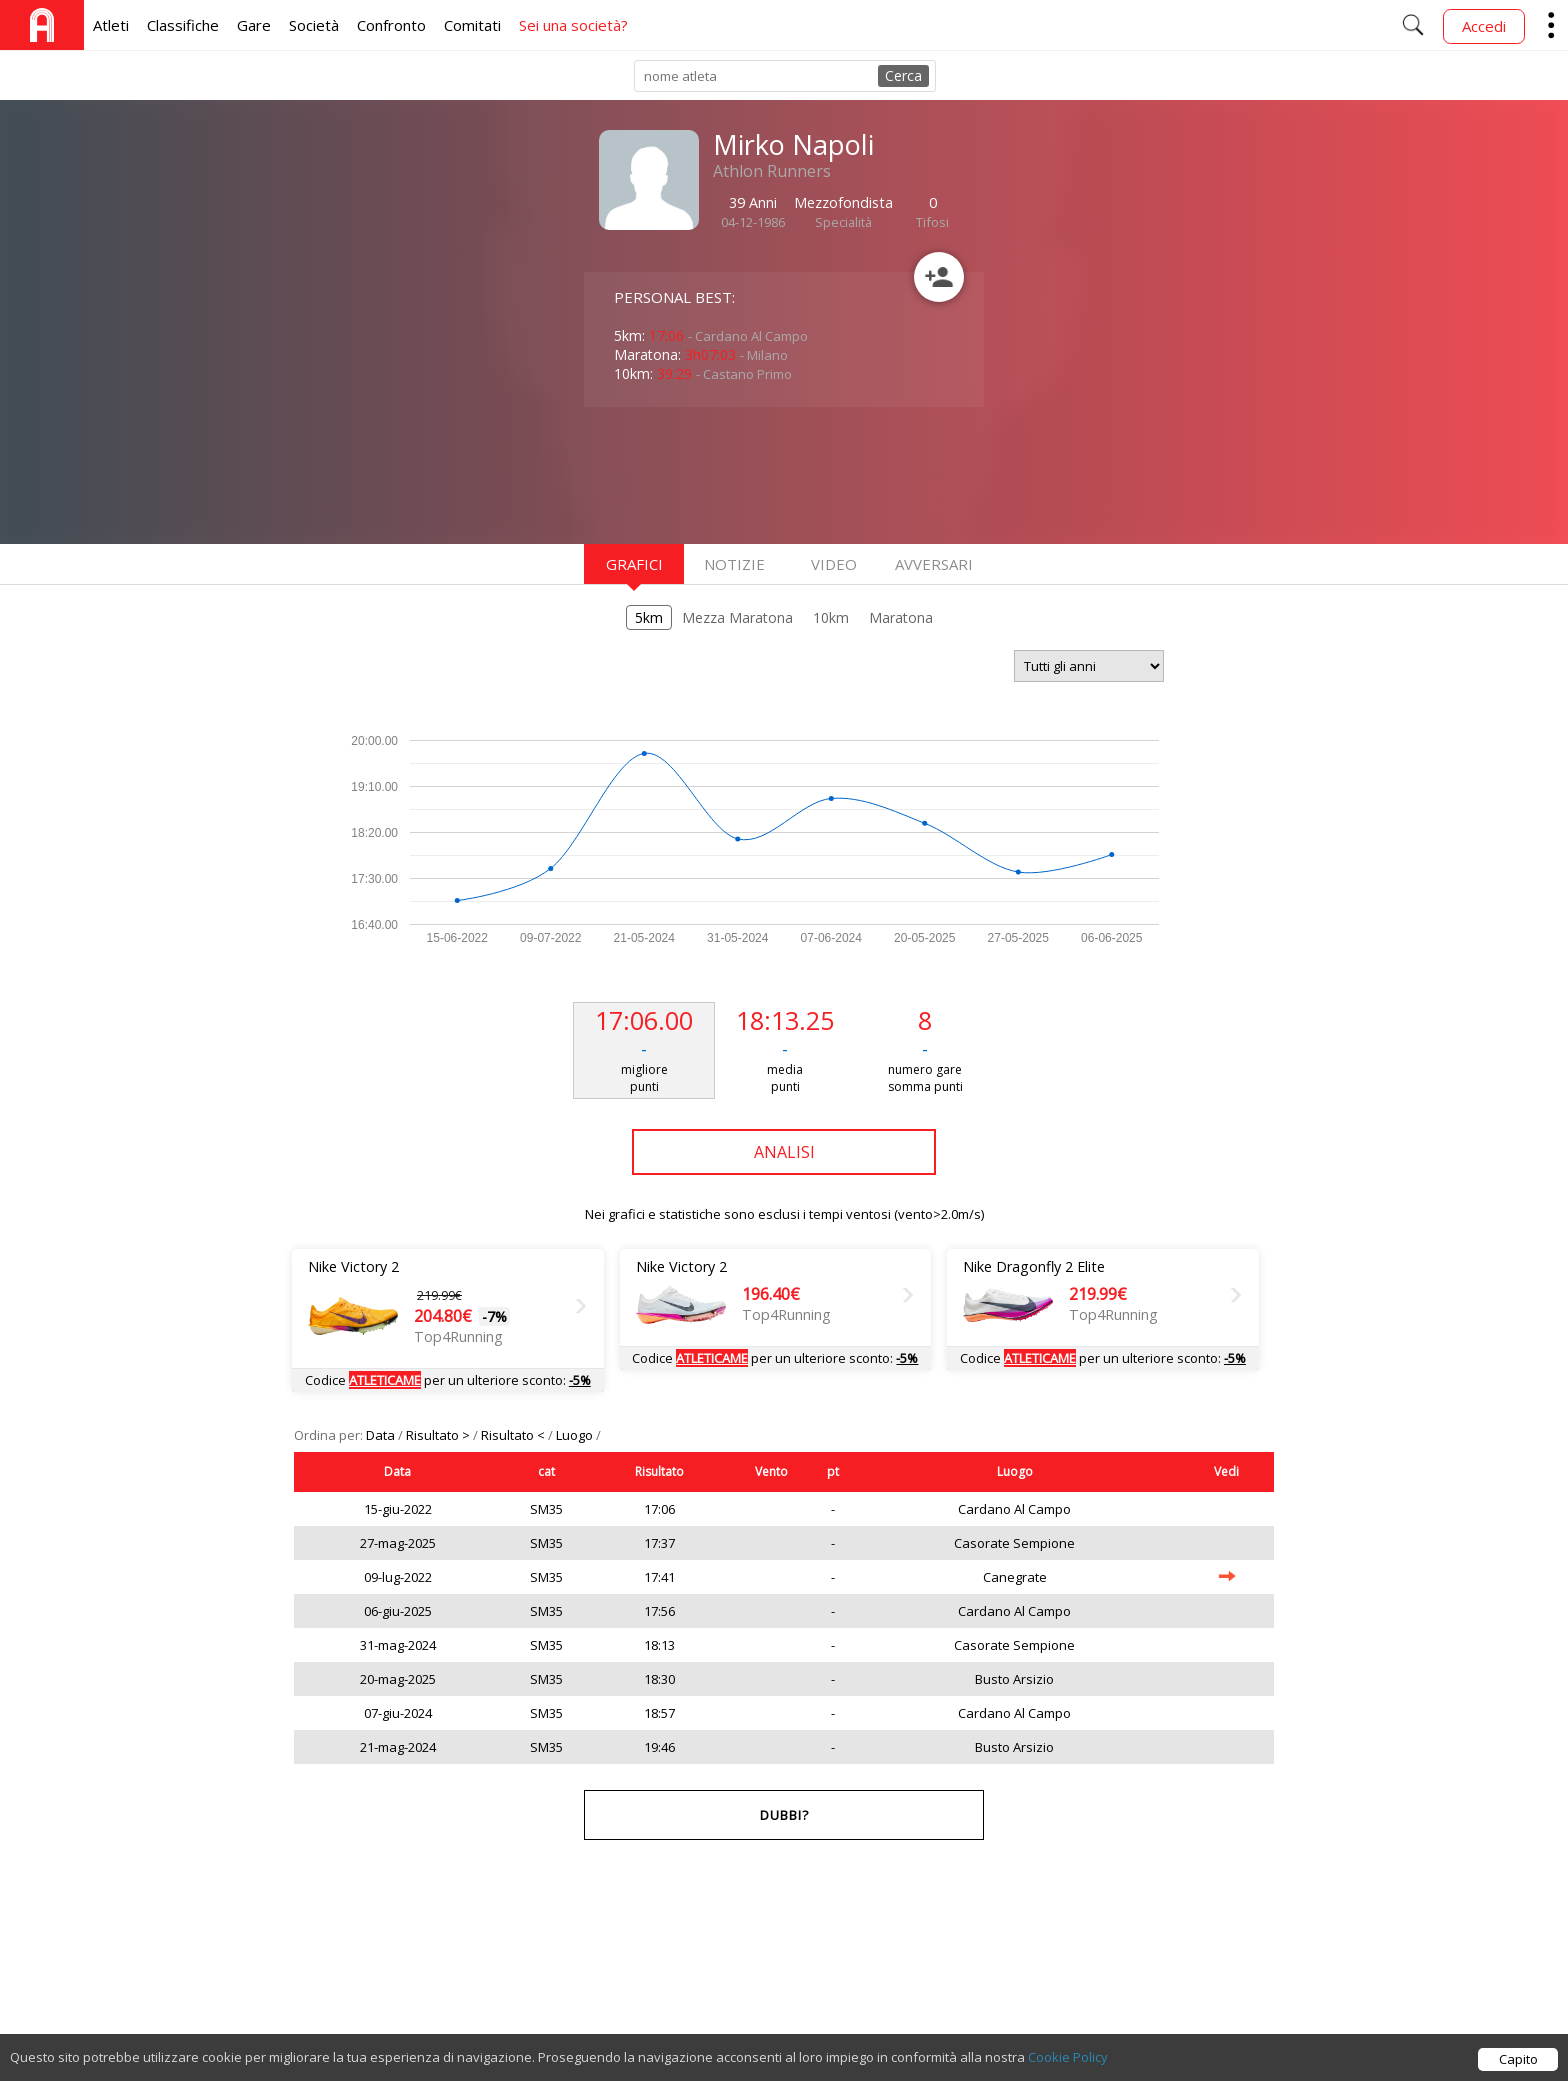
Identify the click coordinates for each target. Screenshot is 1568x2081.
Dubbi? (784, 1815)
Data (382, 1435)
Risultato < (514, 1435)
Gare (254, 25)
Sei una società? (573, 25)
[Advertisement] (744, 473)
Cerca (903, 75)
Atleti (111, 25)
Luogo (576, 1435)
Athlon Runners (772, 171)
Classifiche (183, 25)
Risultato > (439, 1435)
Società (314, 25)
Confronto (391, 25)
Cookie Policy (1068, 2057)
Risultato (659, 1471)
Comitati (472, 25)
